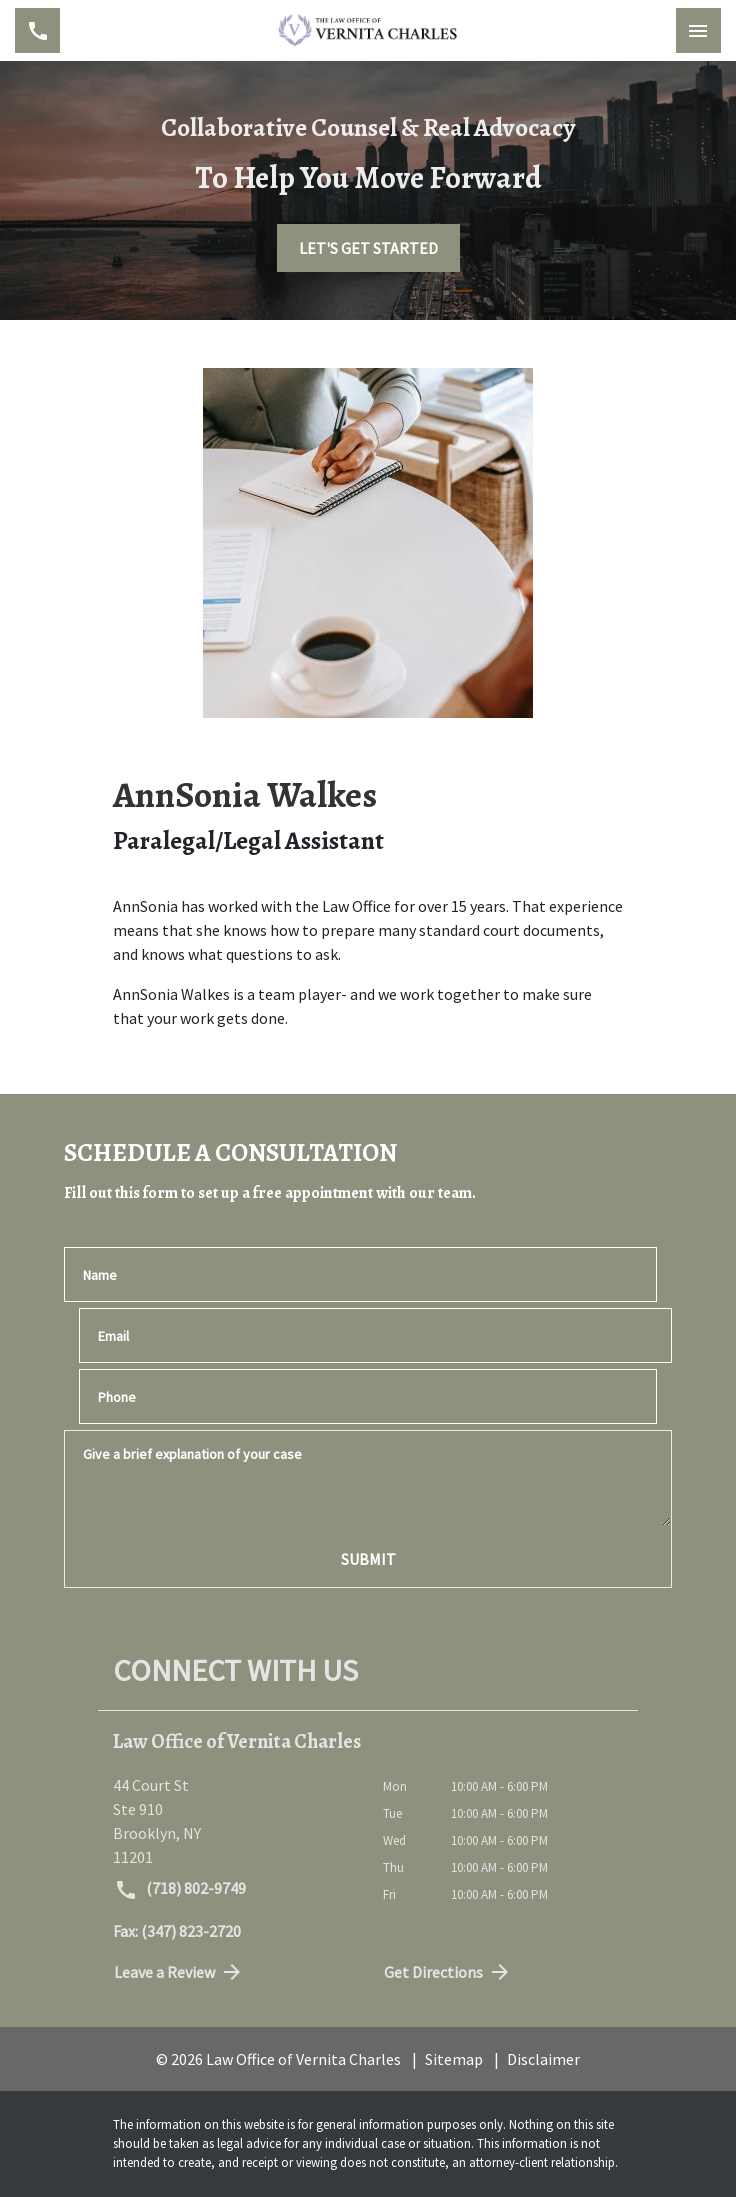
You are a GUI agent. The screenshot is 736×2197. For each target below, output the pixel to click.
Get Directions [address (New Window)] (448, 1972)
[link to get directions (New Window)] (233, 1821)
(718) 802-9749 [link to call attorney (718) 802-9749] (180, 1890)
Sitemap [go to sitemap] (454, 2059)
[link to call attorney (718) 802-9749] (37, 30)
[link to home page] (368, 30)
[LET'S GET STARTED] (368, 248)
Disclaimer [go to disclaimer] (543, 2059)
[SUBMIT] (368, 1559)
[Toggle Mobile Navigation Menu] (698, 30)
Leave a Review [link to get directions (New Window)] (179, 1972)
